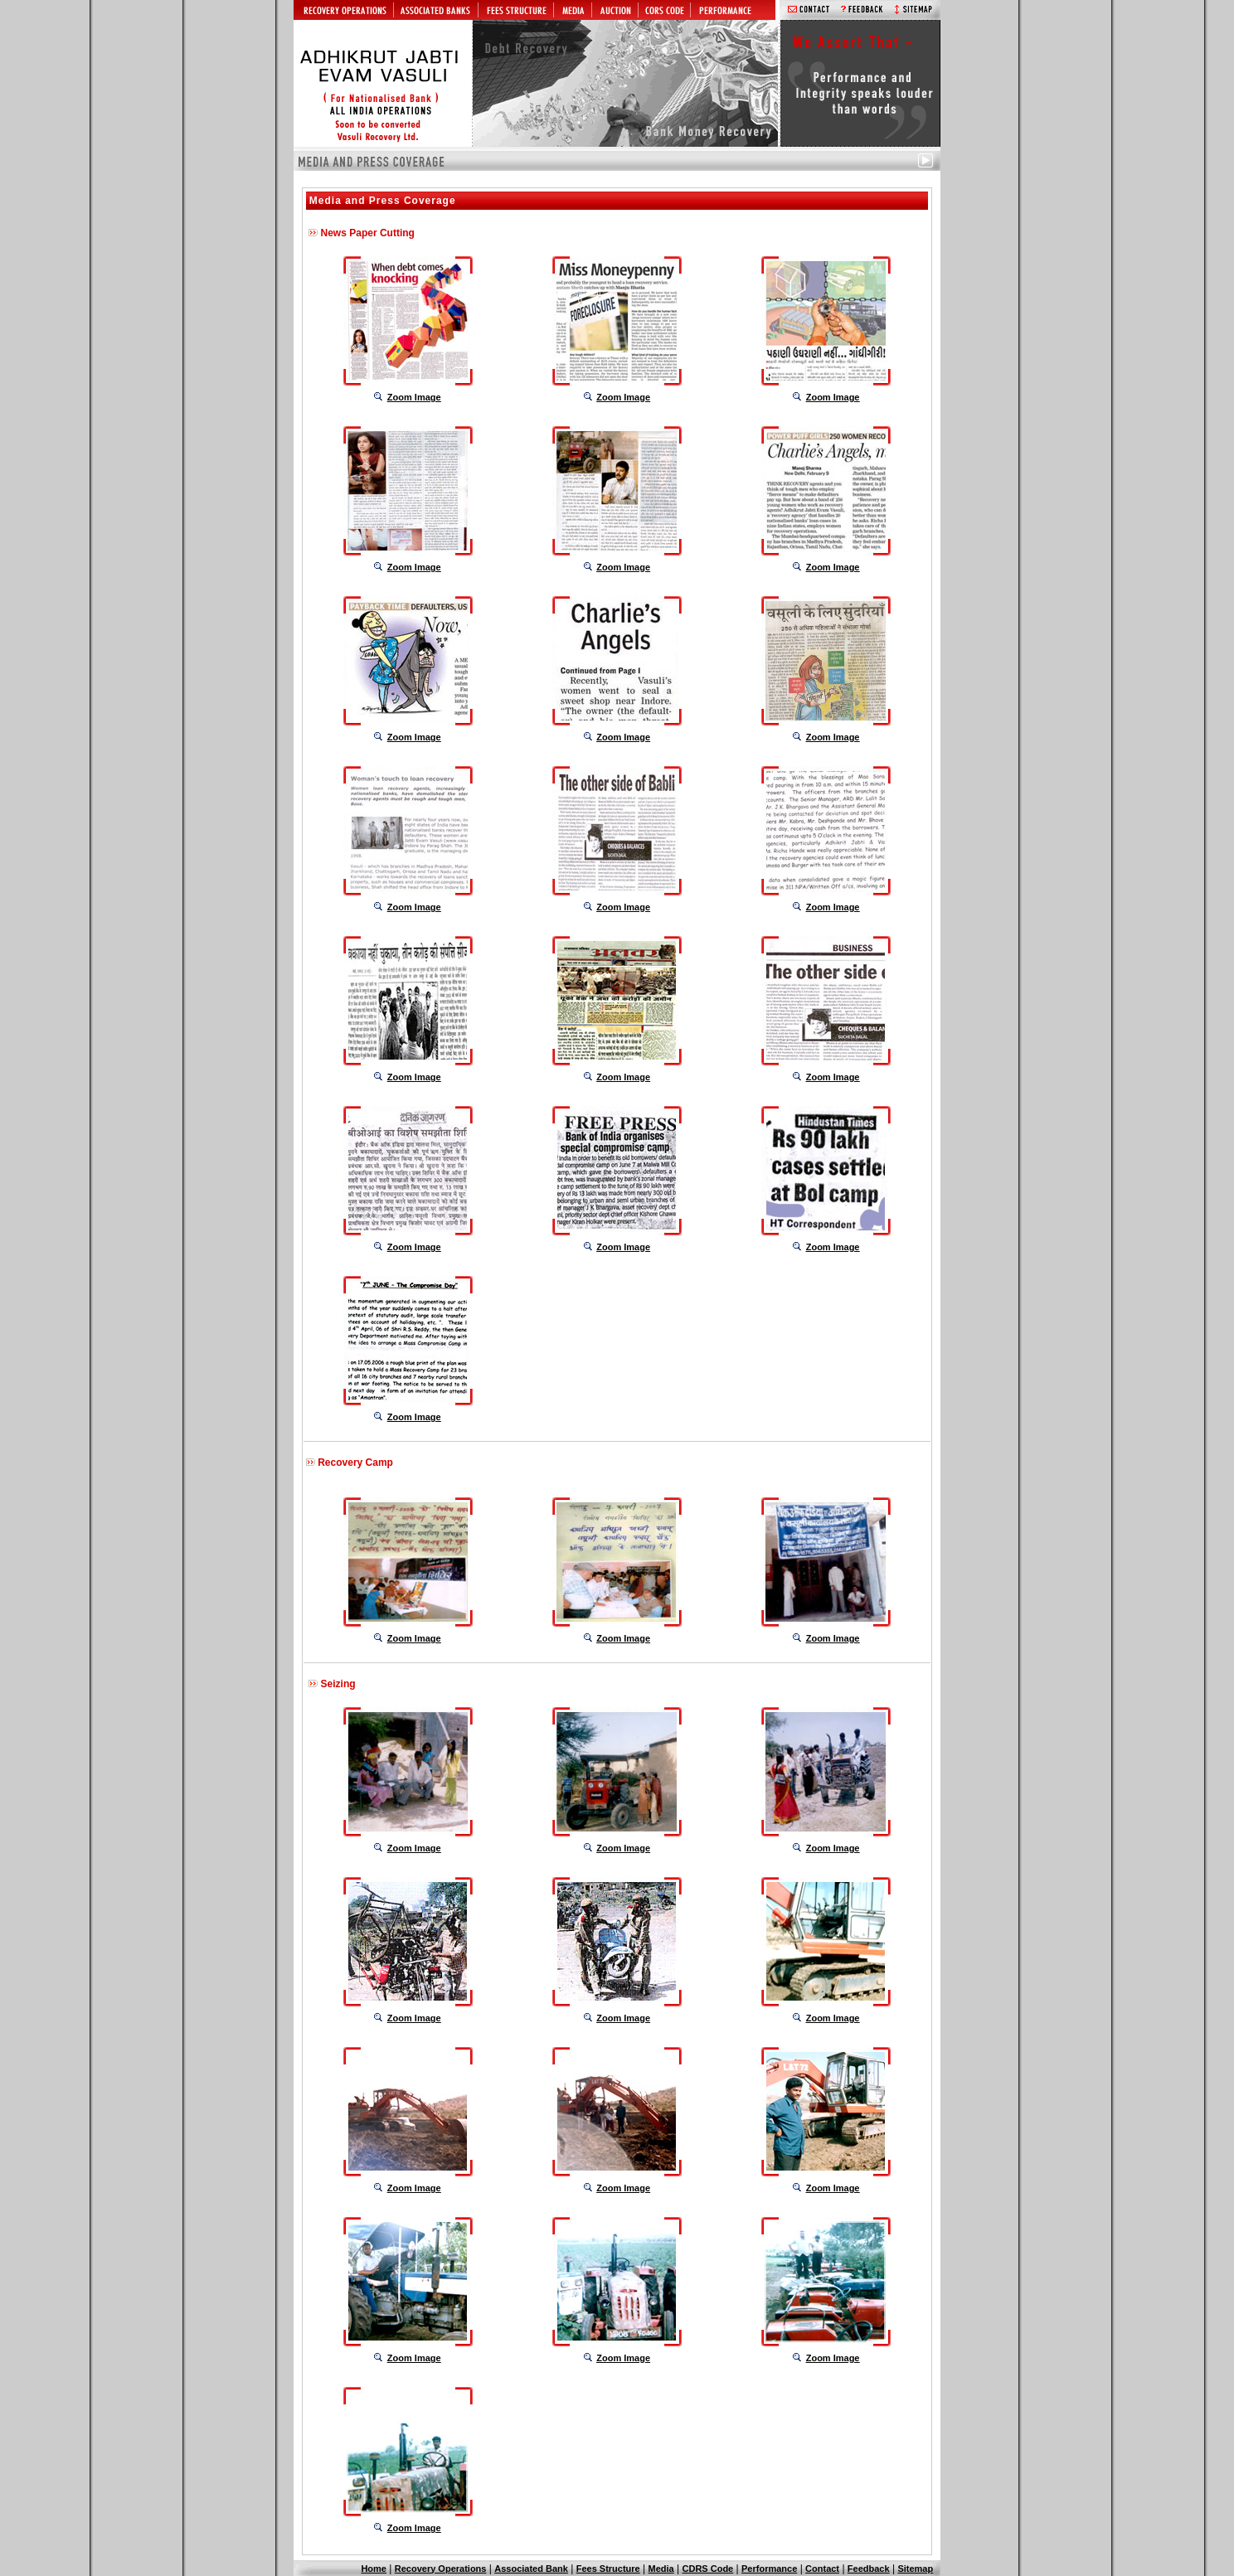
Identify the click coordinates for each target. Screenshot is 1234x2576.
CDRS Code (708, 2569)
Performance (769, 2569)
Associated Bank (531, 2569)
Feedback (869, 2569)
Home (373, 2569)
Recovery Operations (441, 2569)
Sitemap (915, 2569)
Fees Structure (608, 2569)
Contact (822, 2569)
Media (661, 2569)
